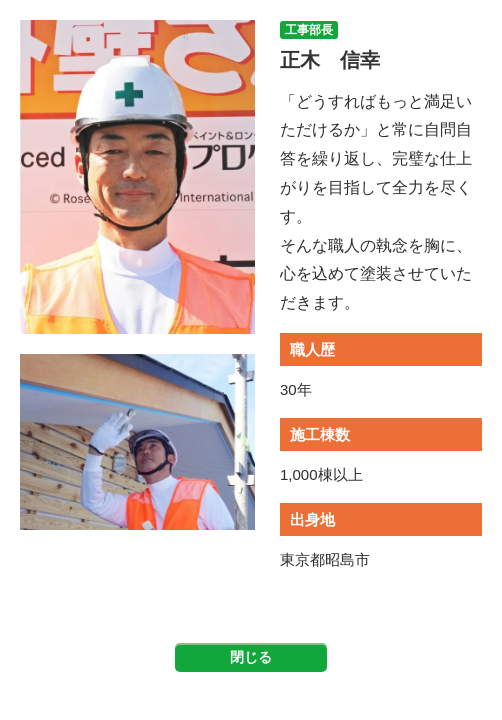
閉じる (251, 657)
